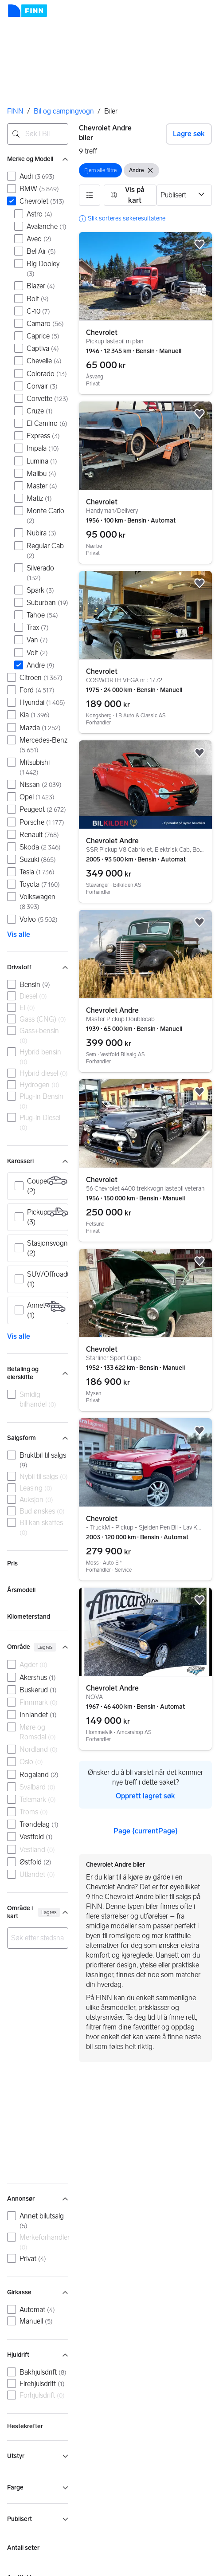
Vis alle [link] (18, 934)
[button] (89, 195)
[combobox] (37, 134)
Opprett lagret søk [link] (145, 1796)
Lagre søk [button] (189, 134)
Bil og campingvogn (64, 111)
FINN (15, 111)
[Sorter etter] (184, 195)
